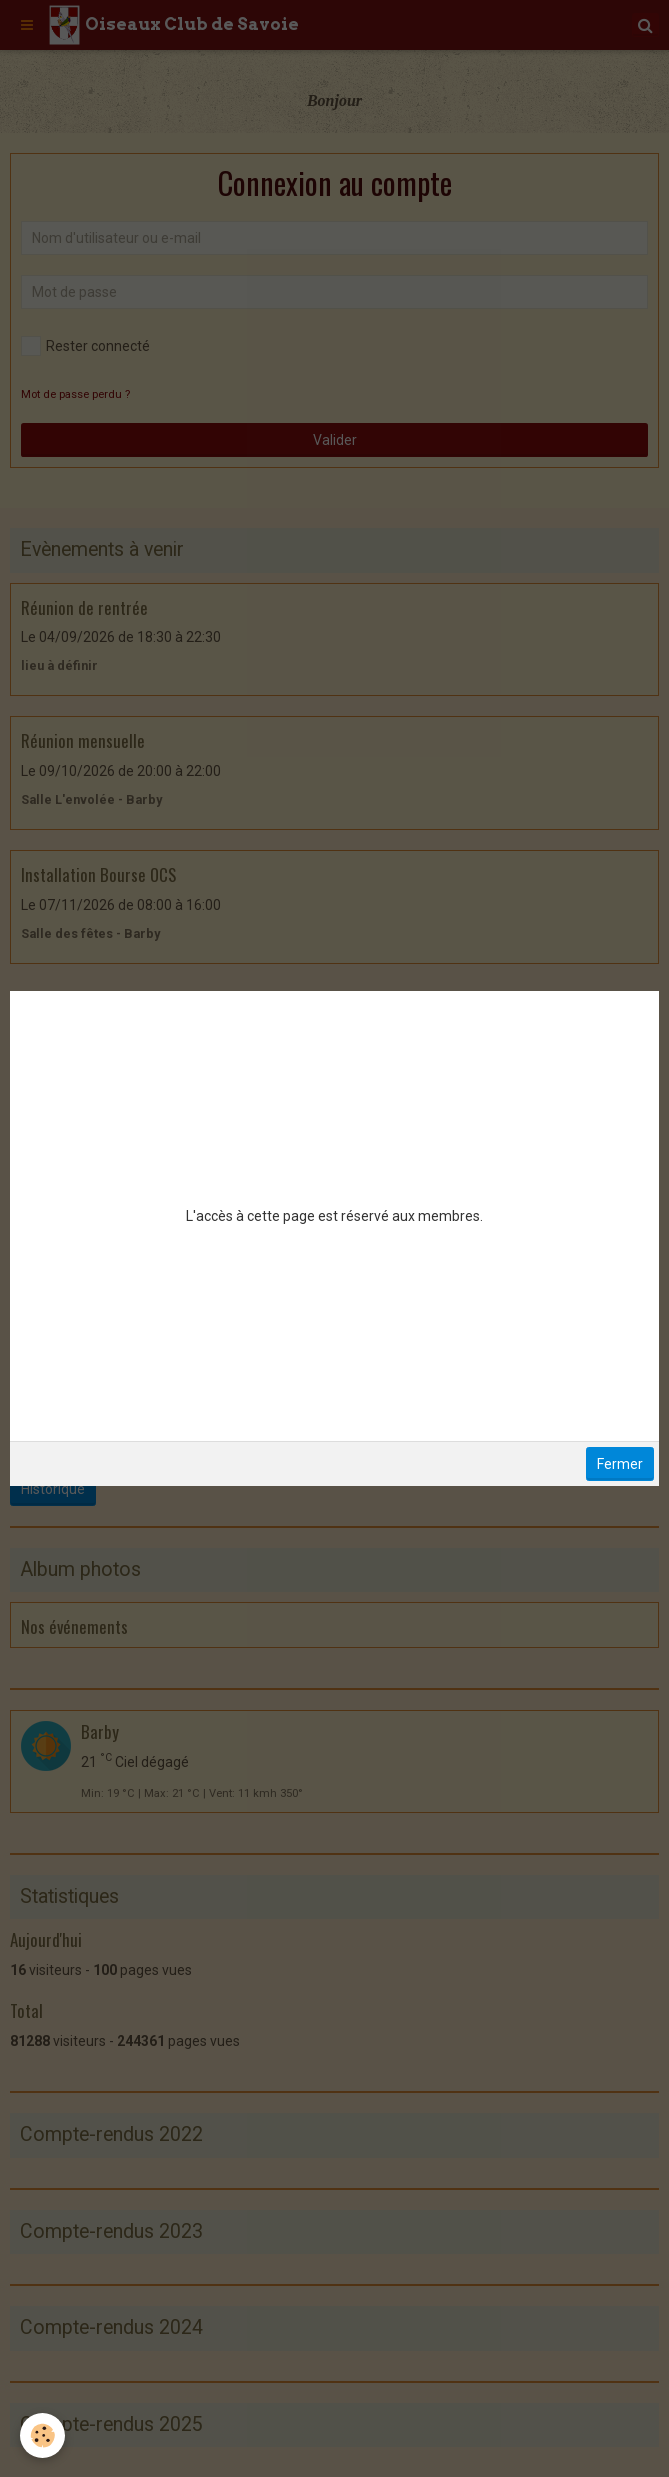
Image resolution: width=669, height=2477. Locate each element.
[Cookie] (42, 2435)
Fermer (620, 1464)
